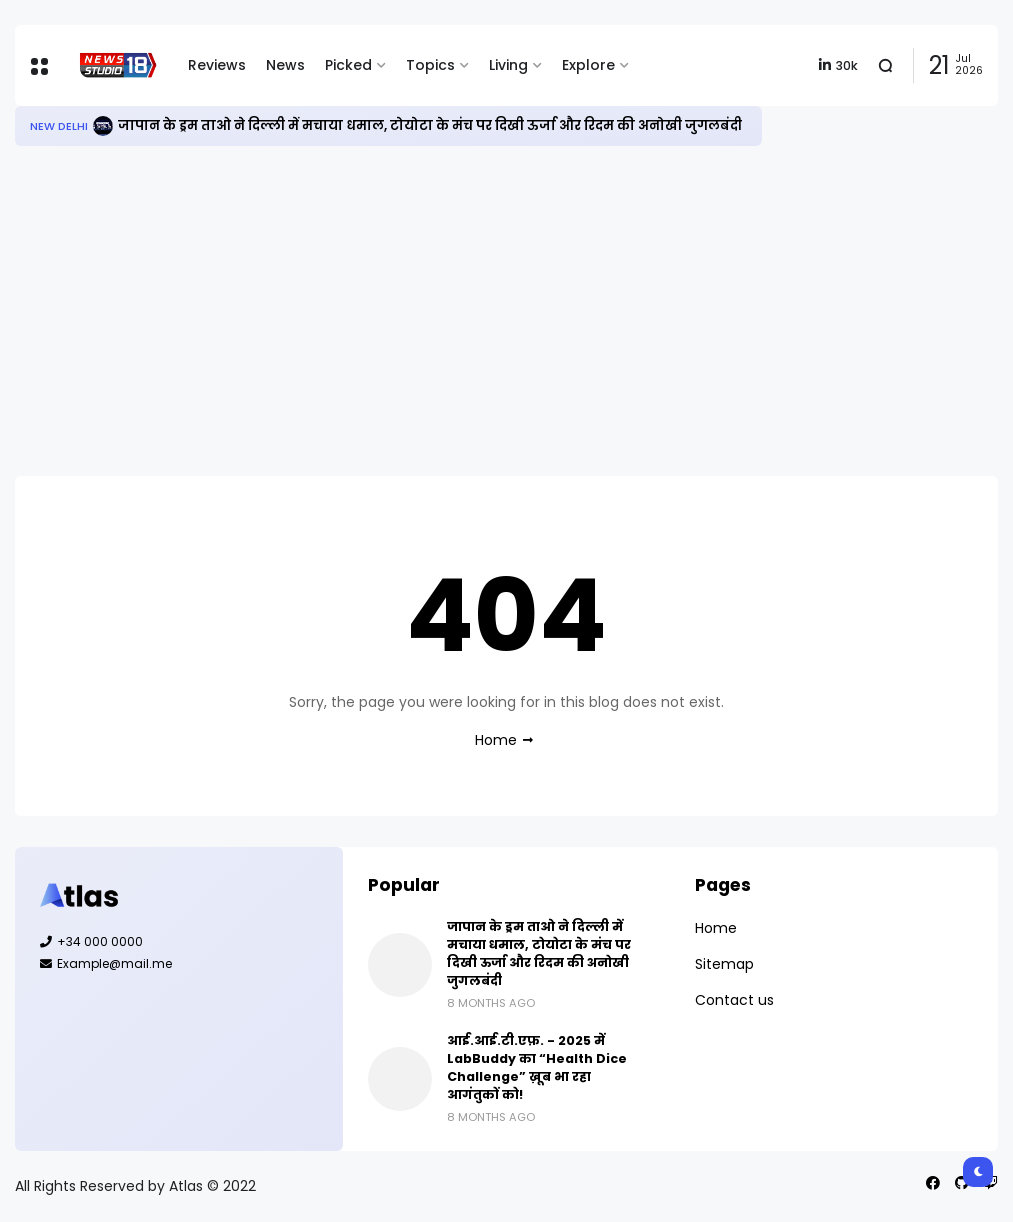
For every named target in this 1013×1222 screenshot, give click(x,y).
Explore (588, 65)
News (285, 65)
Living (508, 65)
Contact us (734, 1000)
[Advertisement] (506, 311)
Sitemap (724, 964)
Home (496, 740)
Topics (430, 65)
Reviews (217, 65)
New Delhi (59, 126)
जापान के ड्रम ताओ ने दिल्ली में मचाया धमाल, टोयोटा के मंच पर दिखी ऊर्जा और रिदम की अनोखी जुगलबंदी (430, 125)
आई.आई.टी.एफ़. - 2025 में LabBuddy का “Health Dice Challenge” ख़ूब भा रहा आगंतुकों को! (537, 1067)
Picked (348, 65)
